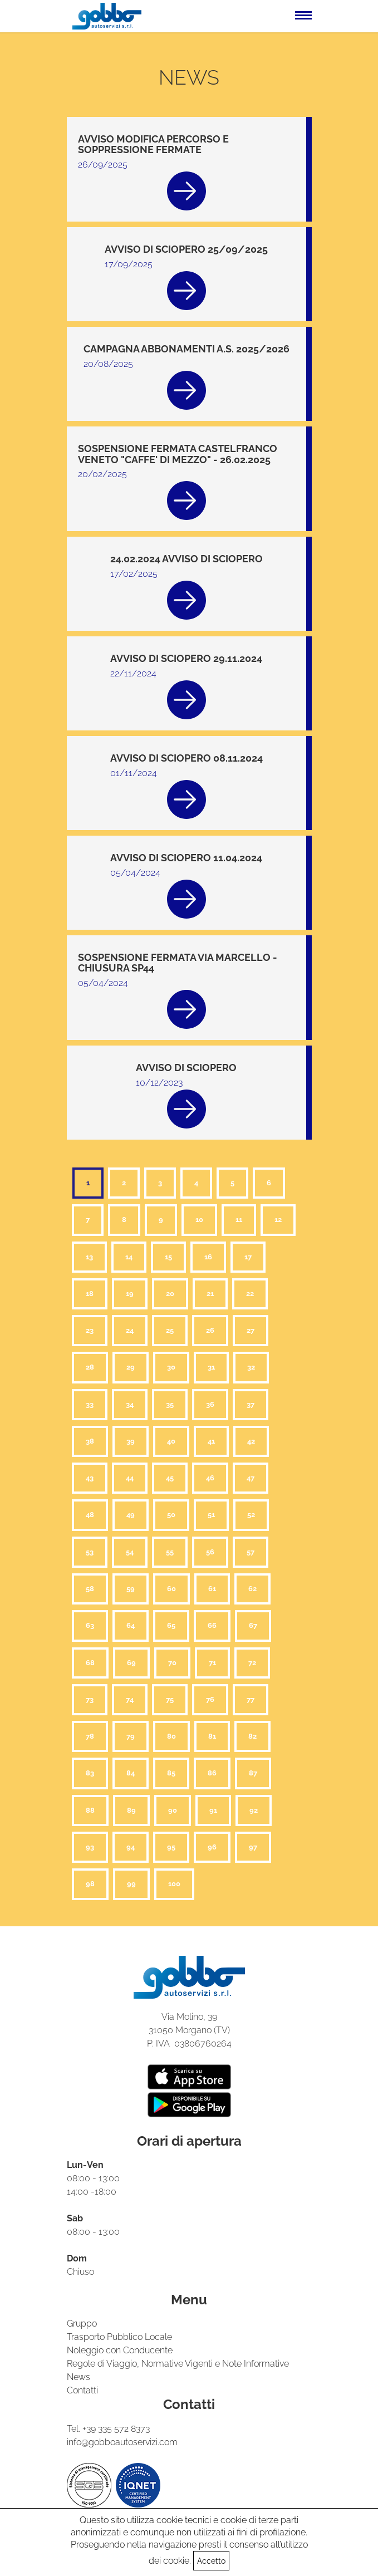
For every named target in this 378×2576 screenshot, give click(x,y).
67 (253, 1625)
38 (90, 1441)
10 (199, 1219)
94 (130, 1847)
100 (174, 1884)
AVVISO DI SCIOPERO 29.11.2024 (186, 658)
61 (212, 1588)
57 (250, 1552)
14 (128, 1257)
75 (170, 1699)
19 (130, 1293)
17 (248, 1257)
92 (253, 1810)
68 (90, 1663)
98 (90, 1884)
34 (130, 1404)
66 (212, 1625)
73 (90, 1699)
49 (130, 1514)
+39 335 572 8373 (116, 2428)
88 (90, 1810)
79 (130, 1736)
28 (90, 1367)
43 (90, 1478)
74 (130, 1699)
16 (208, 1257)
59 (130, 1588)
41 (211, 1441)
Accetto (211, 2561)
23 (90, 1330)
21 (210, 1293)
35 (170, 1404)
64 (130, 1625)
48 (90, 1514)
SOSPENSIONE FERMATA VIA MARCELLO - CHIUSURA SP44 (177, 962)
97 (253, 1847)
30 (171, 1367)
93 (90, 1847)
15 (168, 1257)
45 (170, 1478)
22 (250, 1293)
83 (90, 1773)
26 (210, 1330)
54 (130, 1552)
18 (90, 1293)
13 (89, 1257)
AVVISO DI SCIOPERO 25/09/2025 (186, 249)
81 (212, 1736)
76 (210, 1699)
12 (278, 1219)
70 (172, 1663)
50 (171, 1514)
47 (250, 1478)
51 (211, 1514)
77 (250, 1699)
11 (238, 1219)
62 (252, 1588)
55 (170, 1552)
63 (90, 1625)
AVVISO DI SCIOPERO (186, 1067)
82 (252, 1736)
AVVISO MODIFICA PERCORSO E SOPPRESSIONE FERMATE (153, 144)
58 (90, 1588)
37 (250, 1404)
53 (90, 1552)
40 (171, 1441)
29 (130, 1367)
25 (170, 1330)
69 (131, 1663)
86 (212, 1773)
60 (171, 1588)
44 (130, 1478)
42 (251, 1441)
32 (251, 1367)
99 (131, 1884)
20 (170, 1293)
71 (212, 1663)
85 (171, 1773)
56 (210, 1552)
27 (250, 1330)
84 (130, 1773)
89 (131, 1810)
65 (171, 1625)
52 (251, 1514)
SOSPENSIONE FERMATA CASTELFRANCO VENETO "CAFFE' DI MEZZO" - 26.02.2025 (177, 454)
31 (211, 1367)
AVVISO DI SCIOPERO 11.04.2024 (186, 857)
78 (90, 1736)
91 (213, 1810)
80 (171, 1736)
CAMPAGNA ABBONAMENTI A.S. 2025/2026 (186, 349)
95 (171, 1847)
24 (130, 1330)
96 (212, 1847)
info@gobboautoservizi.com (122, 2442)
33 (90, 1404)
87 (253, 1773)
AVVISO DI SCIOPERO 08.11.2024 (186, 758)
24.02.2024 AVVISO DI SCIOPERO (186, 559)
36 (210, 1404)
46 (210, 1478)
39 (130, 1441)
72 (252, 1663)
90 (172, 1810)
